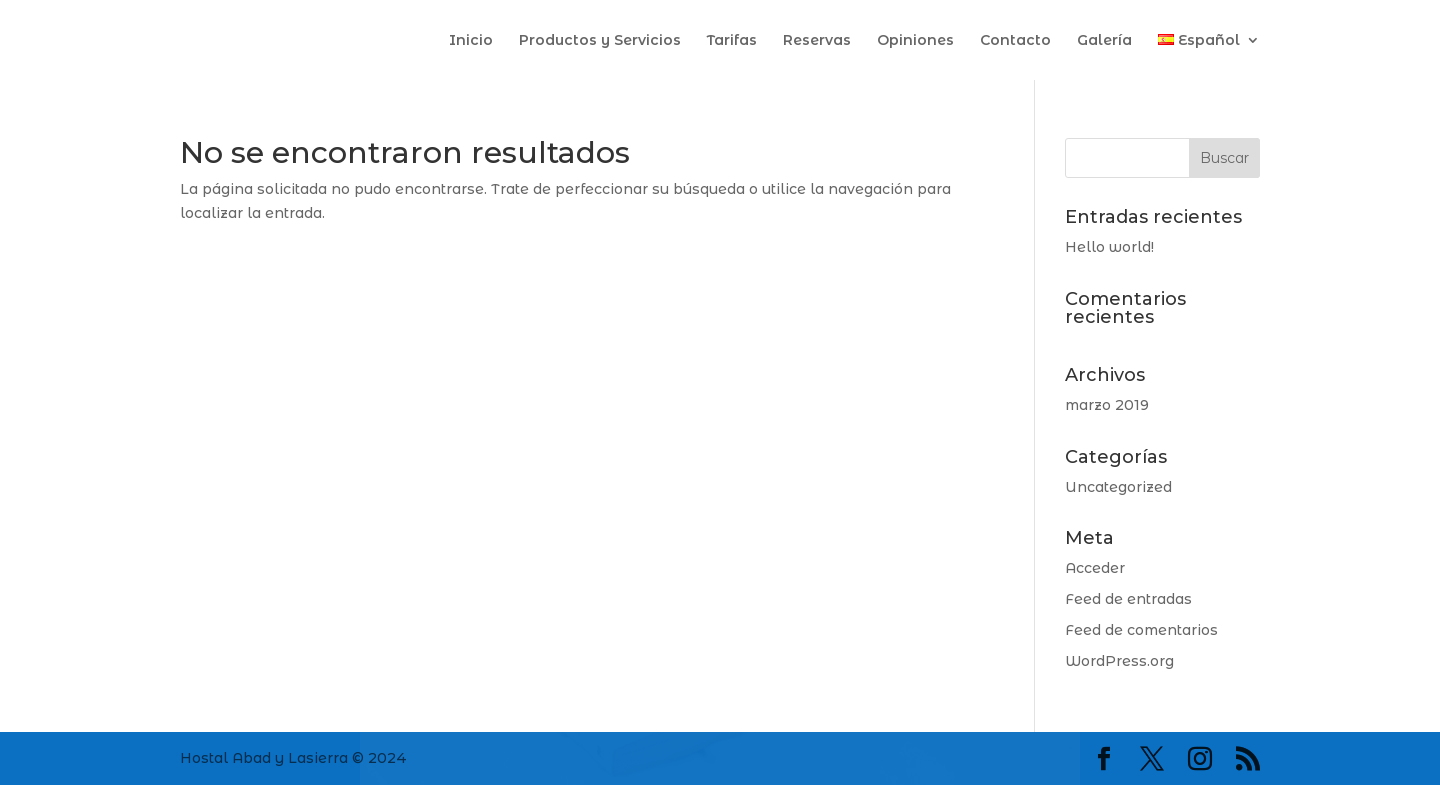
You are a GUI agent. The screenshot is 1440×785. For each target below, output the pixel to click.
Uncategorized (1118, 487)
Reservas (817, 41)
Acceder (1095, 568)
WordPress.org (1119, 661)
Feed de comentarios (1141, 630)
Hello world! (1109, 247)
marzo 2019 (1107, 405)
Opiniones (915, 41)
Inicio (471, 41)
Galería (1104, 41)
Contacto (1015, 41)
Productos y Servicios (600, 41)
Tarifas (732, 41)
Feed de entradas (1128, 599)
